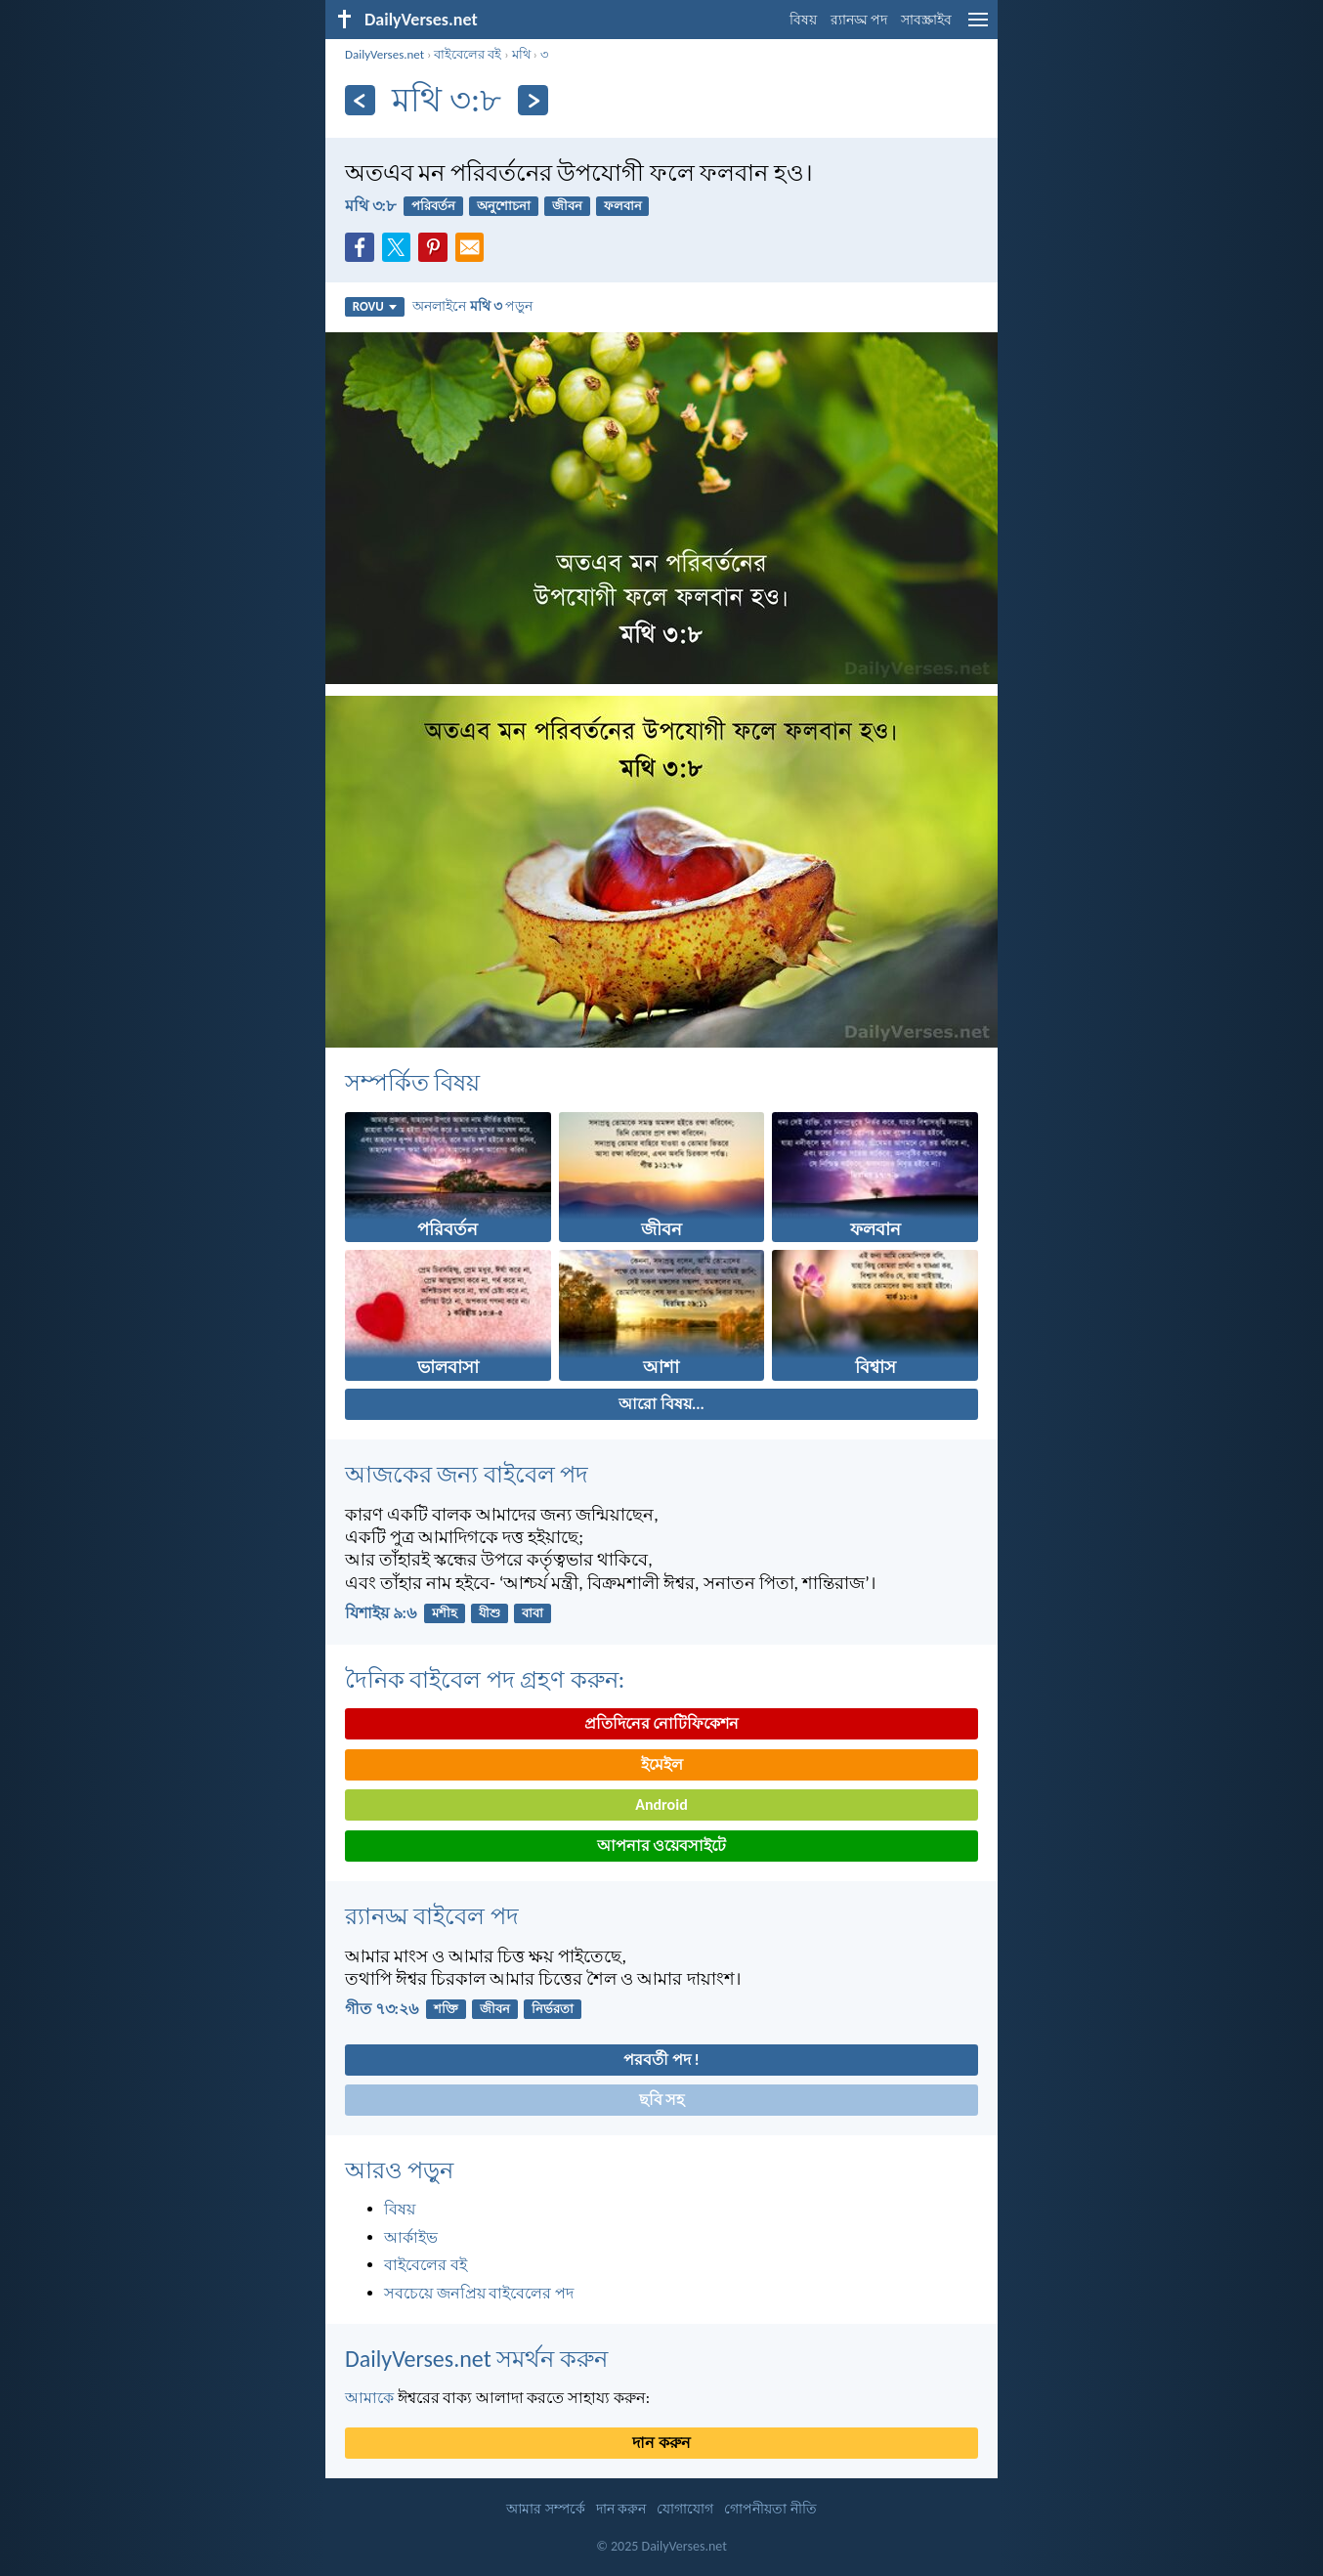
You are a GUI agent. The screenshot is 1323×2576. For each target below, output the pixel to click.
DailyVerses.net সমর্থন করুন (476, 2358)
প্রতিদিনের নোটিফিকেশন (662, 1723)
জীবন (567, 205)
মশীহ (444, 1613)
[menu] (978, 27)
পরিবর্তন (433, 205)
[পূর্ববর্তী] (360, 100)
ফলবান (623, 205)
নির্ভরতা (553, 2008)
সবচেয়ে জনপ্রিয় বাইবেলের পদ (479, 2293)
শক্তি (446, 2008)
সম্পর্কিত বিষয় (412, 1082)
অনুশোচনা (504, 205)
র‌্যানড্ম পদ (859, 20)
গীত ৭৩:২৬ (381, 2008)
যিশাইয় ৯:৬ (380, 1613)
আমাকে (369, 2397)
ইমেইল (662, 1764)
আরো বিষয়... (661, 1404)
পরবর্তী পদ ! (661, 2059)
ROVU (375, 306)
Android (661, 1804)
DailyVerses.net (384, 54)
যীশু (489, 1613)
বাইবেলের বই (467, 54)
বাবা (532, 1613)
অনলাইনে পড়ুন (472, 306)
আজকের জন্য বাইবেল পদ (466, 1474)
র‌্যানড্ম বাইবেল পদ (432, 1916)
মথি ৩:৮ (370, 205)
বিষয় (803, 20)
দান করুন (661, 2442)
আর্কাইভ (411, 2237)
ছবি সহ (662, 2099)
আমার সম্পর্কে (545, 2509)
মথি (521, 54)
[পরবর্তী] (533, 100)
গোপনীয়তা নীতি (770, 2509)
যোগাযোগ (685, 2509)
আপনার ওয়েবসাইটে (662, 1845)
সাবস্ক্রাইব (926, 20)
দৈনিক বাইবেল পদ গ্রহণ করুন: (484, 1679)
